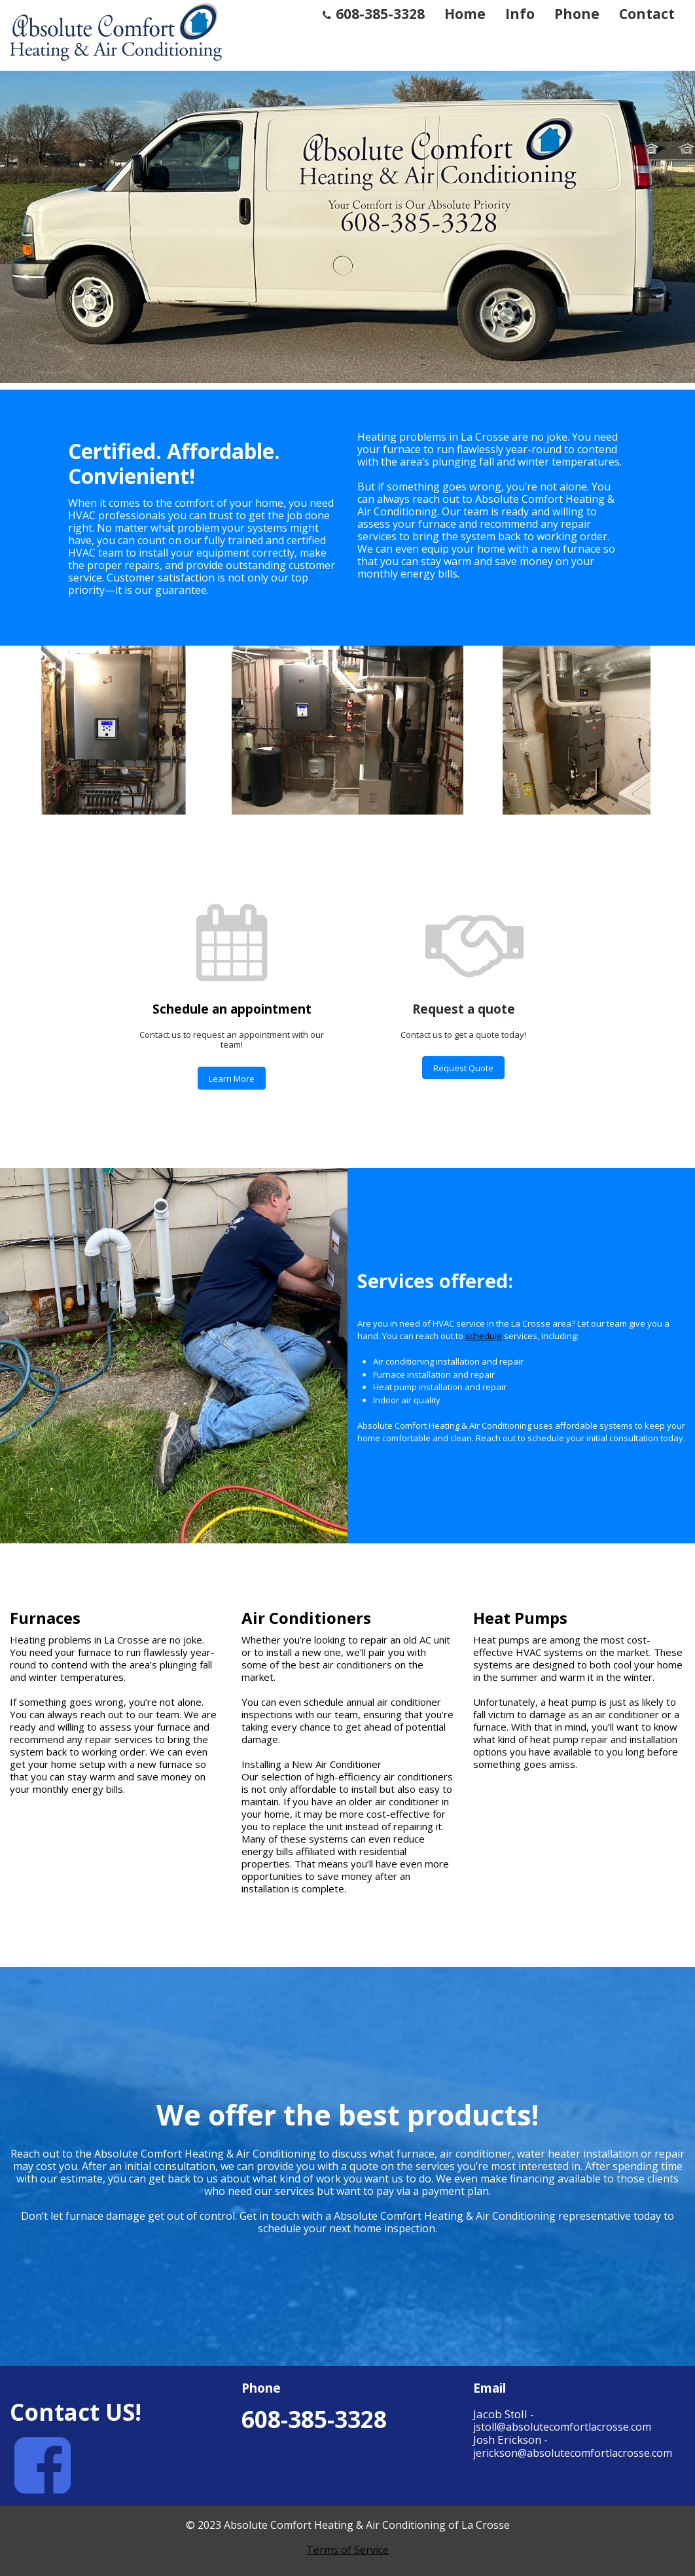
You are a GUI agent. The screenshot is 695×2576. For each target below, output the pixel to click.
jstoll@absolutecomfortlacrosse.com (562, 2427)
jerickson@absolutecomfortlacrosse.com (572, 2453)
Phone (576, 14)
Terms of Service (347, 2550)
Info (520, 14)
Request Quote (463, 1068)
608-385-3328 (374, 14)
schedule (483, 1336)
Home (465, 14)
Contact (647, 14)
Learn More (232, 1078)
